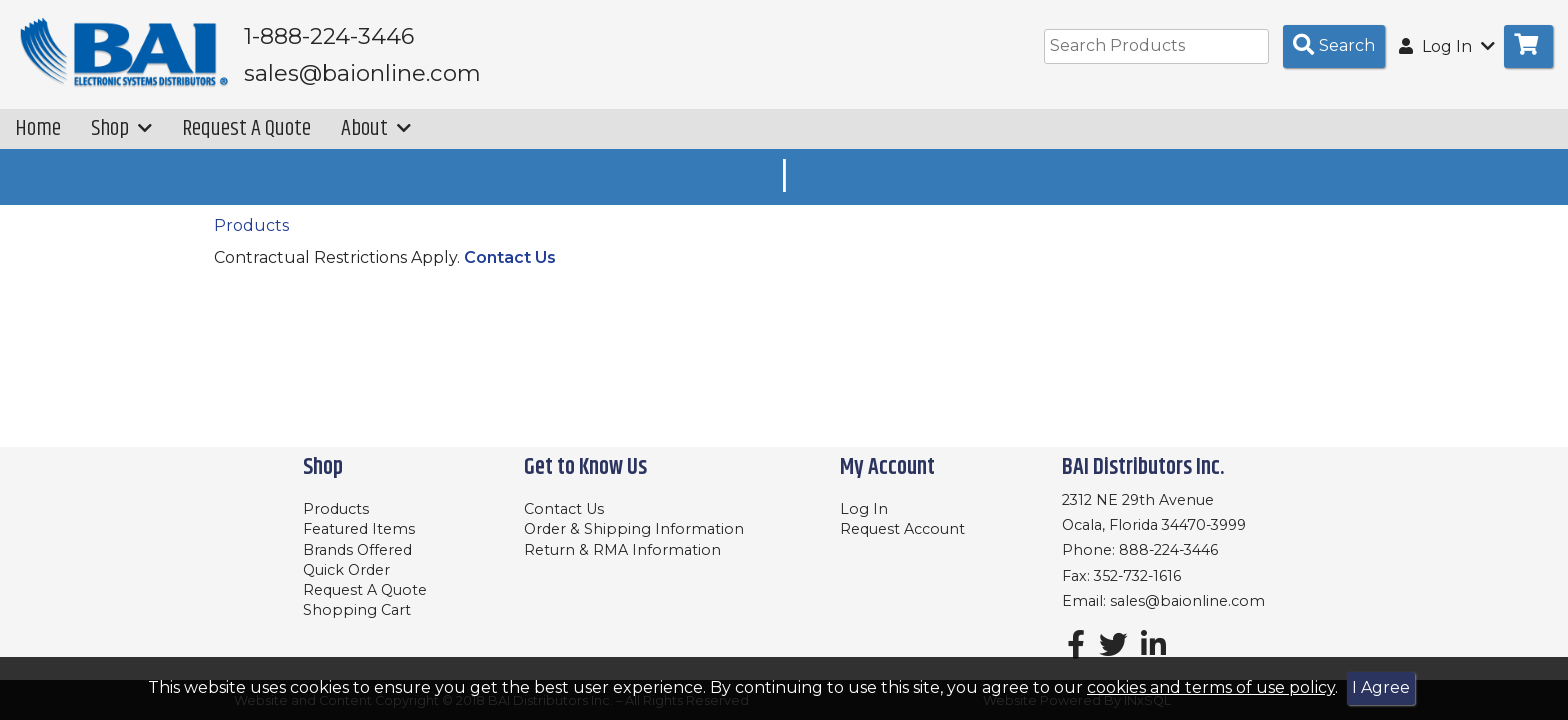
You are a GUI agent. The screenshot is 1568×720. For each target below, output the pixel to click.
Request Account (902, 529)
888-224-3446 (1168, 550)
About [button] (376, 128)
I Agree (1381, 687)
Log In (864, 509)
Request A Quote (246, 128)
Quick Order (346, 570)
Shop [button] (121, 128)
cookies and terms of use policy (1211, 687)
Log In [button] (1447, 46)
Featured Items (359, 529)
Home (38, 128)
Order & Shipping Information (634, 529)
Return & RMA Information (622, 550)
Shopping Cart (357, 610)
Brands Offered (357, 550)
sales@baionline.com (1187, 601)
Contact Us (510, 257)
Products (251, 225)
